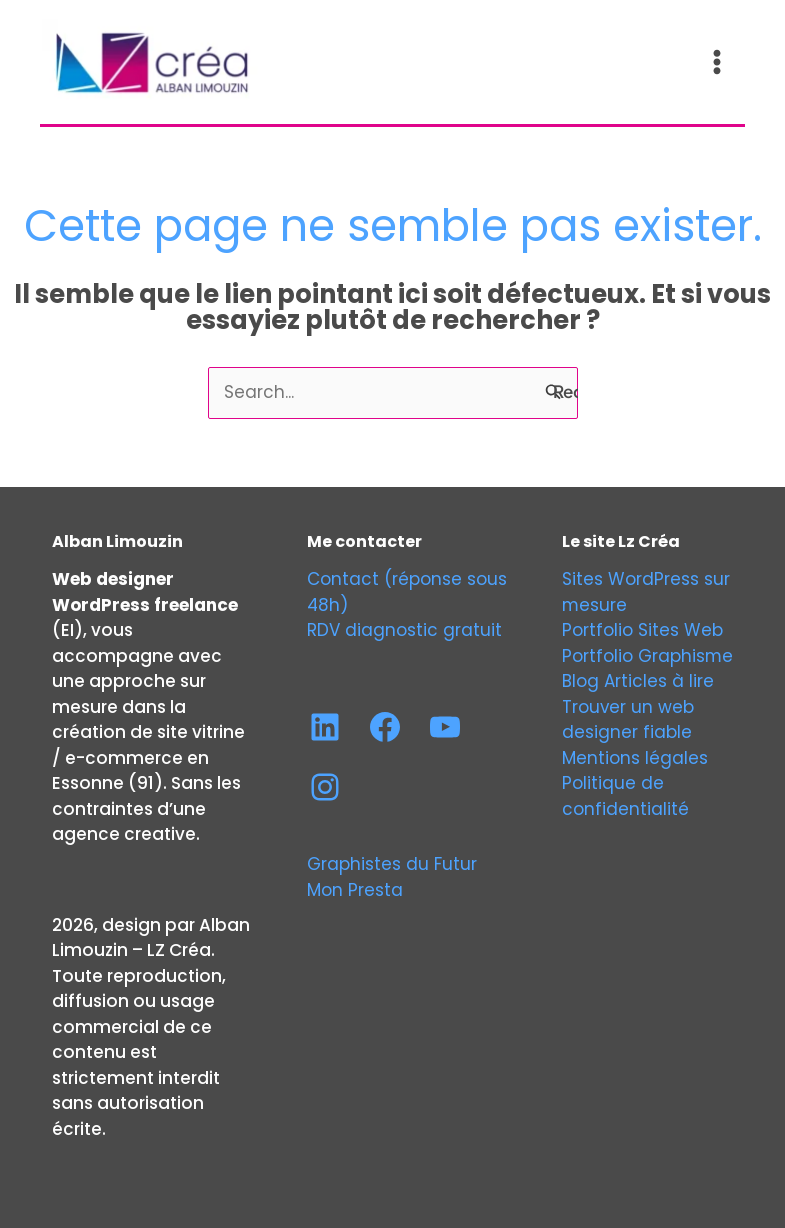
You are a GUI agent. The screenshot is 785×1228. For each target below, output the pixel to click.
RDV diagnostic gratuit (404, 627)
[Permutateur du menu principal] (719, 61)
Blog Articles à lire (638, 678)
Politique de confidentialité (625, 793)
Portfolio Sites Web (642, 627)
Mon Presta (355, 887)
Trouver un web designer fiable (628, 717)
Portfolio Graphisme (648, 653)
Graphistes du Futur (392, 861)
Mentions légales (635, 755)
